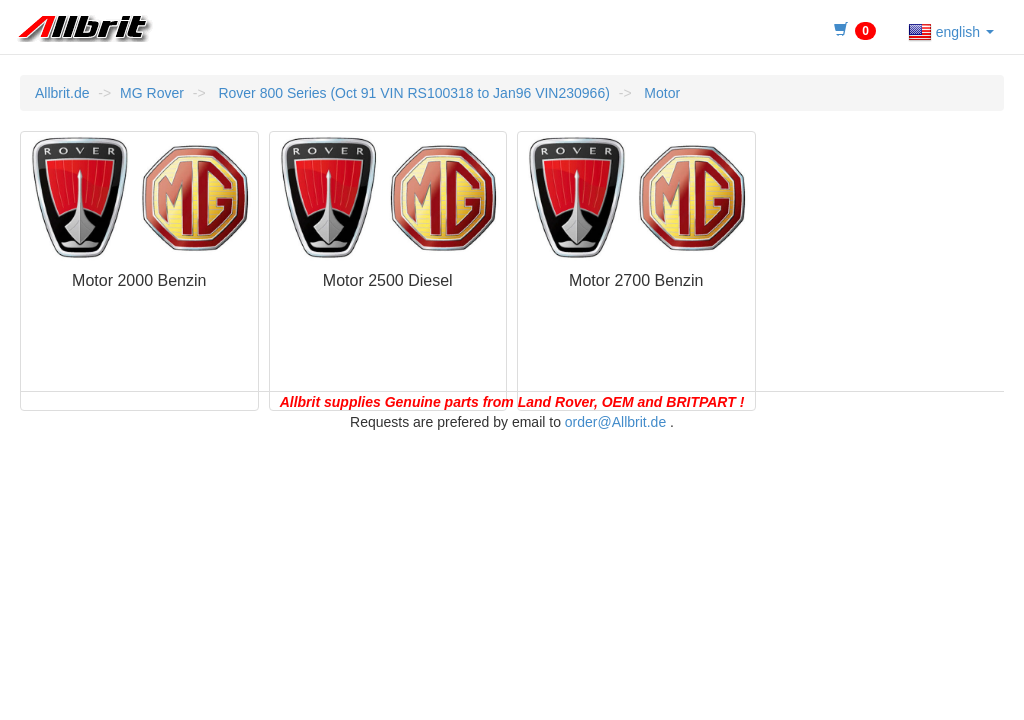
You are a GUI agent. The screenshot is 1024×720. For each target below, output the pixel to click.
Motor (660, 93)
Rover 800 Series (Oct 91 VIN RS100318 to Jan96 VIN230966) (412, 93)
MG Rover (152, 93)
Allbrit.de (62, 93)
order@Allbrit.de (615, 422)
